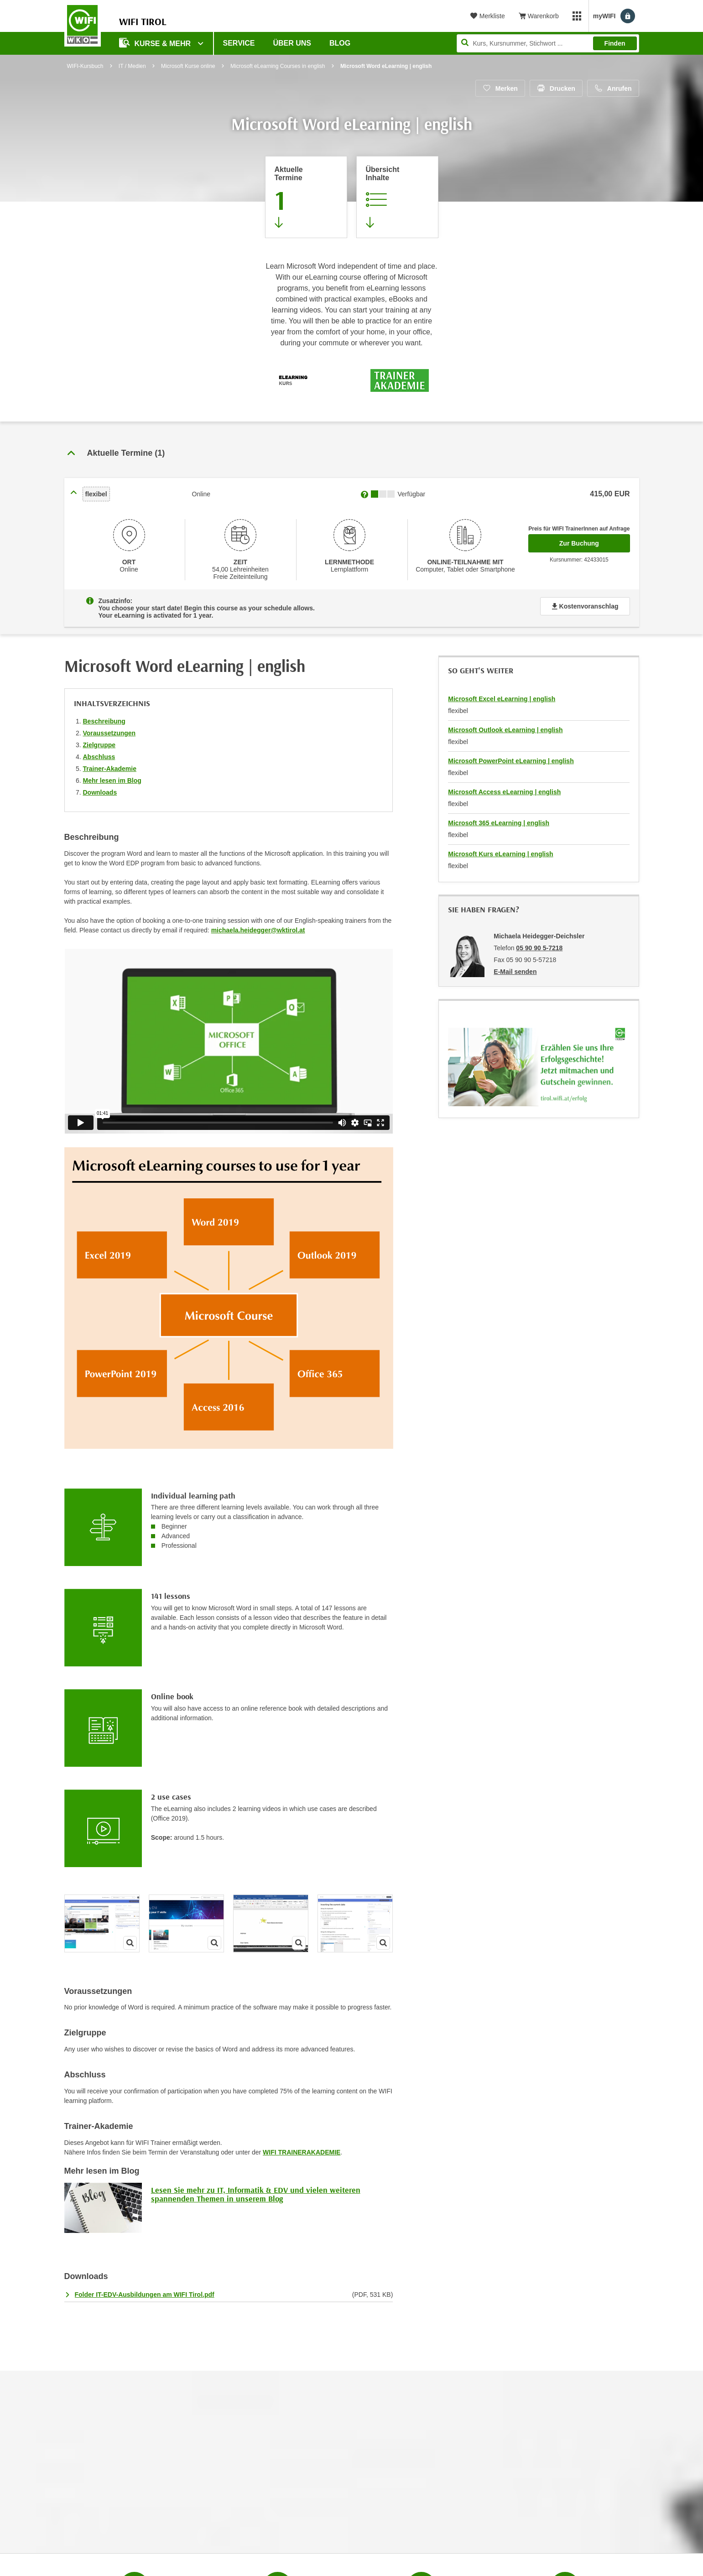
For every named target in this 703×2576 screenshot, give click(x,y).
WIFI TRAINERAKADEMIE (301, 2152)
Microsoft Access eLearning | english (504, 792)
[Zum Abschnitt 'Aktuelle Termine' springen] (306, 197)
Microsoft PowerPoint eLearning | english (510, 761)
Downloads (100, 792)
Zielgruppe (99, 745)
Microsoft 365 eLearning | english (498, 823)
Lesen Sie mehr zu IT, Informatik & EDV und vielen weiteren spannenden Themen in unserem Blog (255, 2194)
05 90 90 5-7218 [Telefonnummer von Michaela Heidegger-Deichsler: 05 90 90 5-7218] (539, 948)
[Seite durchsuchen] (548, 43)
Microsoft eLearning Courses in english (277, 66)
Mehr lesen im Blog (112, 780)
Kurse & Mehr (156, 42)
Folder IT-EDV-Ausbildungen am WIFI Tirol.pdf (144, 2294)
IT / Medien (132, 66)
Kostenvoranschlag (585, 606)
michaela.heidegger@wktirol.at (258, 930)
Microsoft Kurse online (188, 66)
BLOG (339, 43)
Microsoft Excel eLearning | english (501, 699)
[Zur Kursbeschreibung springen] (397, 197)
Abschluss (99, 756)
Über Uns (292, 43)
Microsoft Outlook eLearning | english (505, 730)
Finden (614, 43)
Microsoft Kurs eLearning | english (500, 854)
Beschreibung (104, 721)
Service (239, 43)
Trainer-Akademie (110, 768)
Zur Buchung (594, 540)
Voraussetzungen (109, 733)
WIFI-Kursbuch (85, 66)
